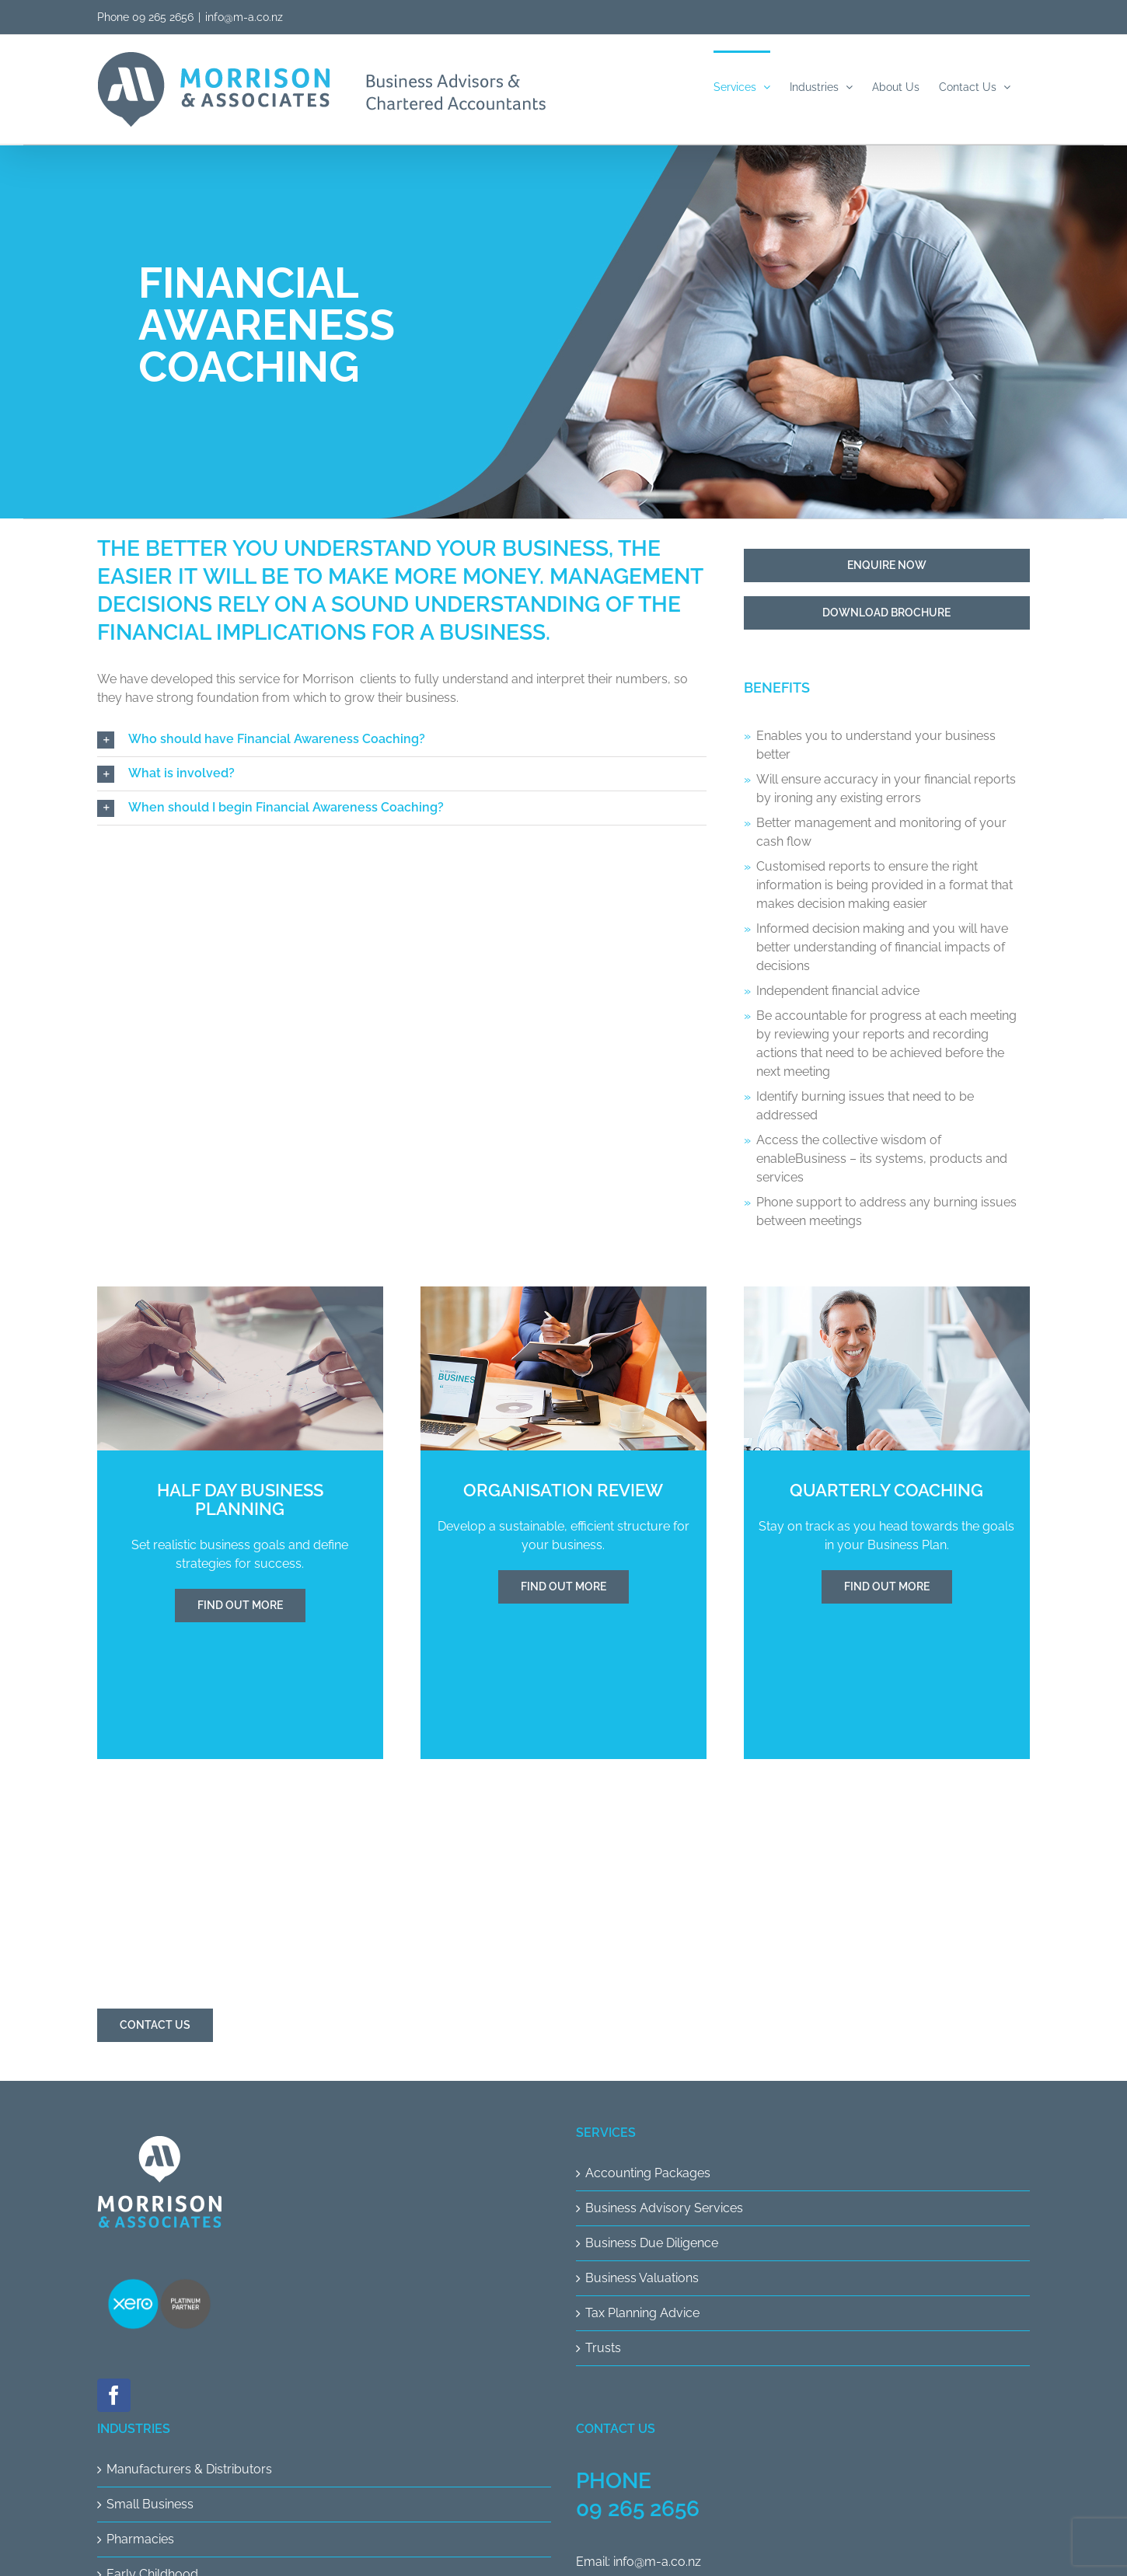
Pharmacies (140, 2539)
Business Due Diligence (651, 2243)
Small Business (150, 2504)
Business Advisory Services (664, 2208)
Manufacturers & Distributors (189, 2469)
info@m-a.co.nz (244, 17)
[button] (402, 739)
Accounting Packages (647, 2173)
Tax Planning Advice (642, 2312)
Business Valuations (642, 2278)
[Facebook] (114, 2395)
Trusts (603, 2347)
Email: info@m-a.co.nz (638, 2561)
